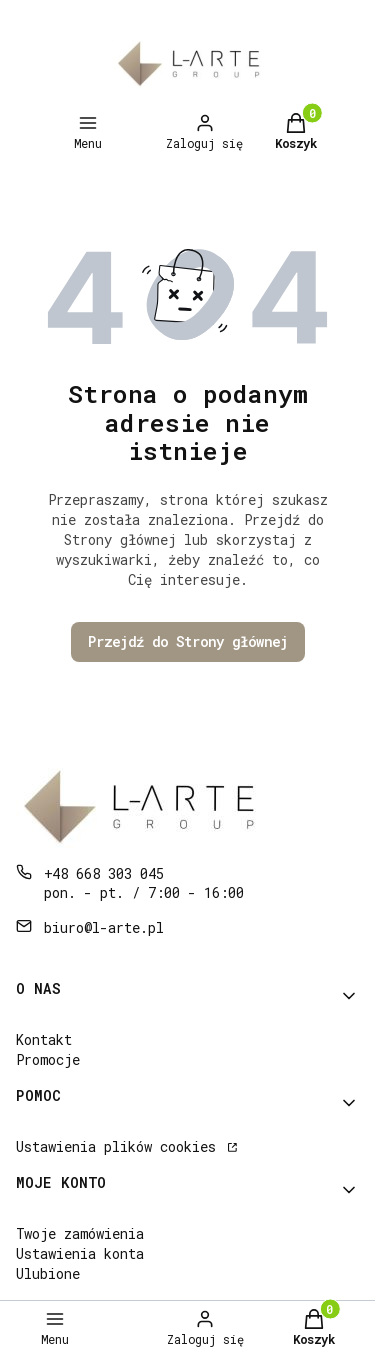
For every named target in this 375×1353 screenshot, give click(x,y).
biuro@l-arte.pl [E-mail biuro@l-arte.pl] (104, 927)
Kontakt (44, 1039)
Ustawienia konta (80, 1253)
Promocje (48, 1059)
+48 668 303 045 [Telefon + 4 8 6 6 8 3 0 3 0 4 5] (104, 873)
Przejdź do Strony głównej (188, 641)
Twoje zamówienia (80, 1233)
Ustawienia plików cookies (120, 1146)
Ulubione (48, 1273)
